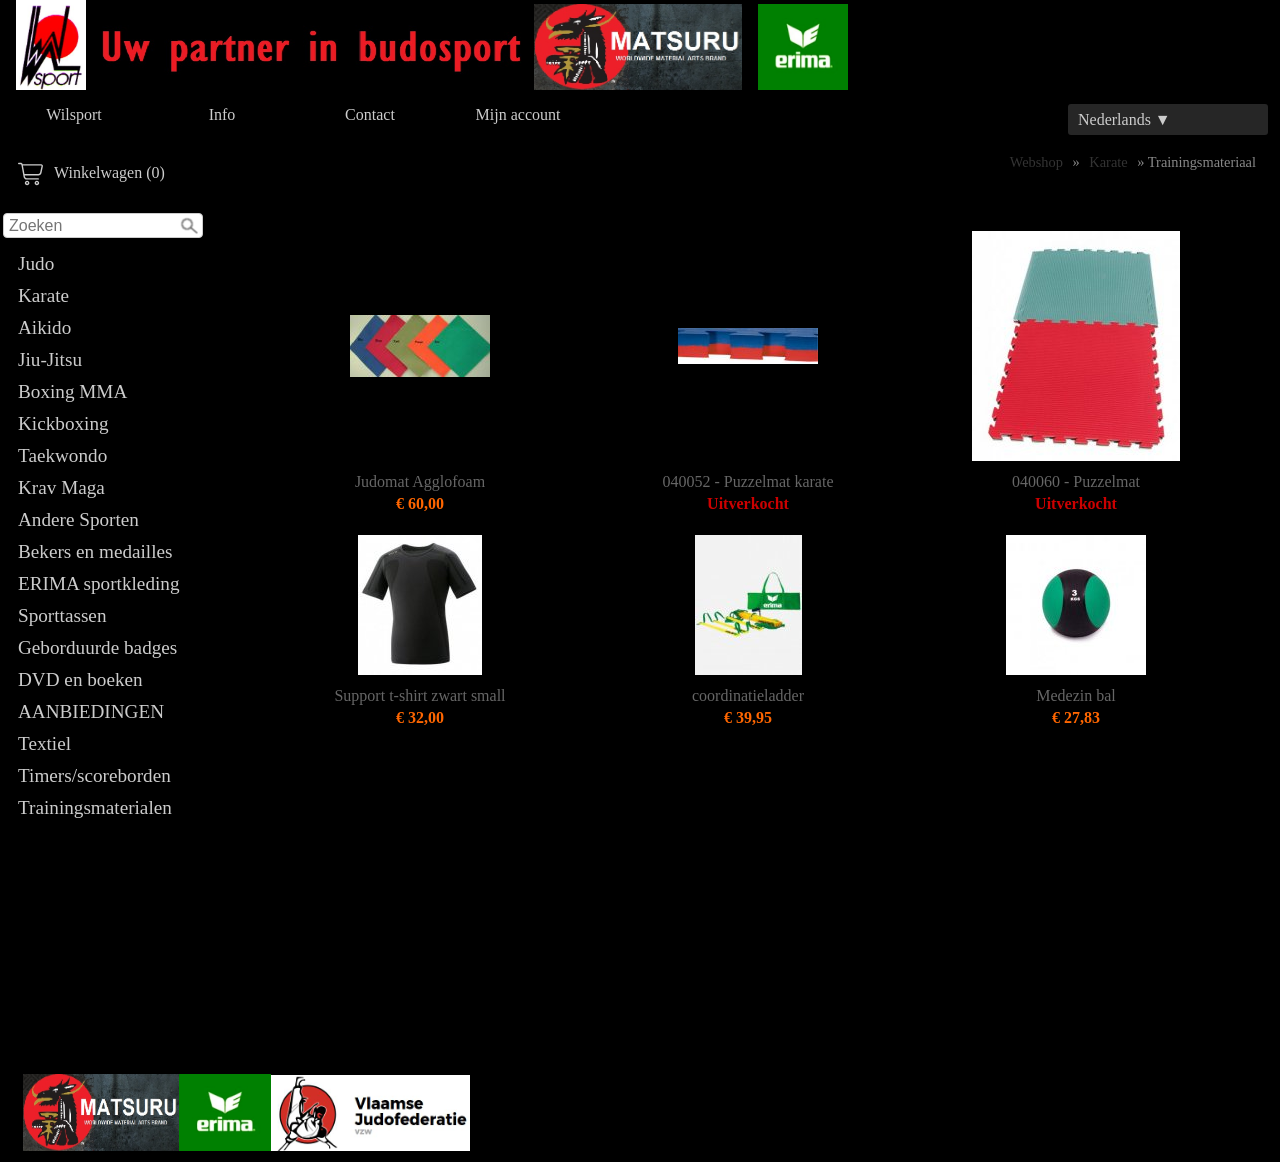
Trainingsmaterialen (95, 807)
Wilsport (73, 114)
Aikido (44, 327)
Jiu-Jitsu (50, 359)
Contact (370, 114)
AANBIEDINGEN (91, 711)
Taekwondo (62, 455)
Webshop (1036, 162)
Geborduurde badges (97, 647)
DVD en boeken (80, 679)
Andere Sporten (78, 519)
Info (222, 114)
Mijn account (518, 114)
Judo (36, 263)
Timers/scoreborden (94, 775)
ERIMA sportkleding (99, 583)
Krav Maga (61, 487)
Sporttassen (62, 615)
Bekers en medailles (95, 551)
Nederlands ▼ (1124, 119)
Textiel (44, 743)
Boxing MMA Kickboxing (72, 407)
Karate (43, 295)
